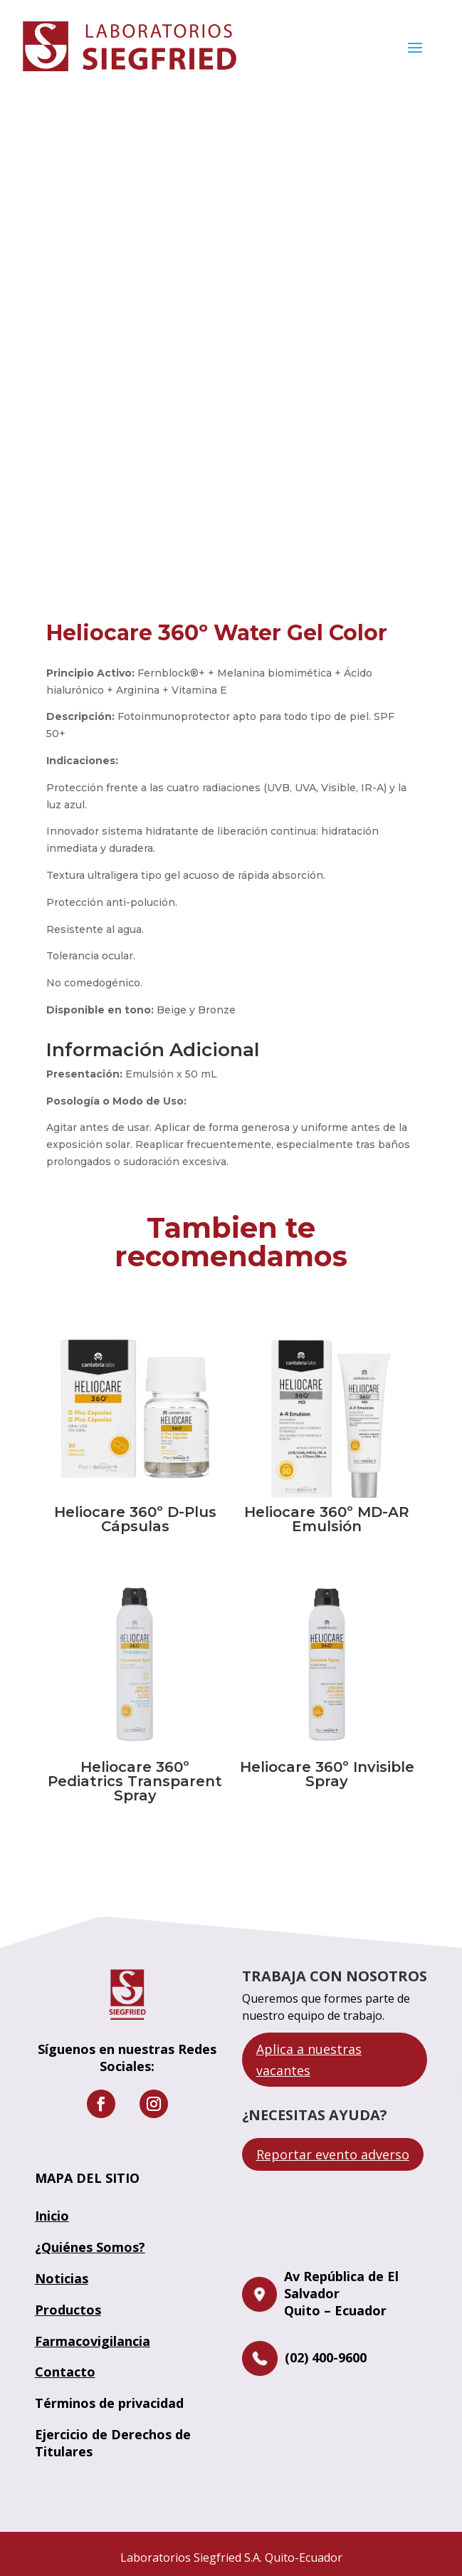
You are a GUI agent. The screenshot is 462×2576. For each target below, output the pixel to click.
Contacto (65, 2371)
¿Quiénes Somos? (90, 2247)
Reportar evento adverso (332, 2154)
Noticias (61, 2278)
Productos (68, 2309)
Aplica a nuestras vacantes (309, 2060)
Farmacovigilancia (92, 2341)
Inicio (52, 2215)
